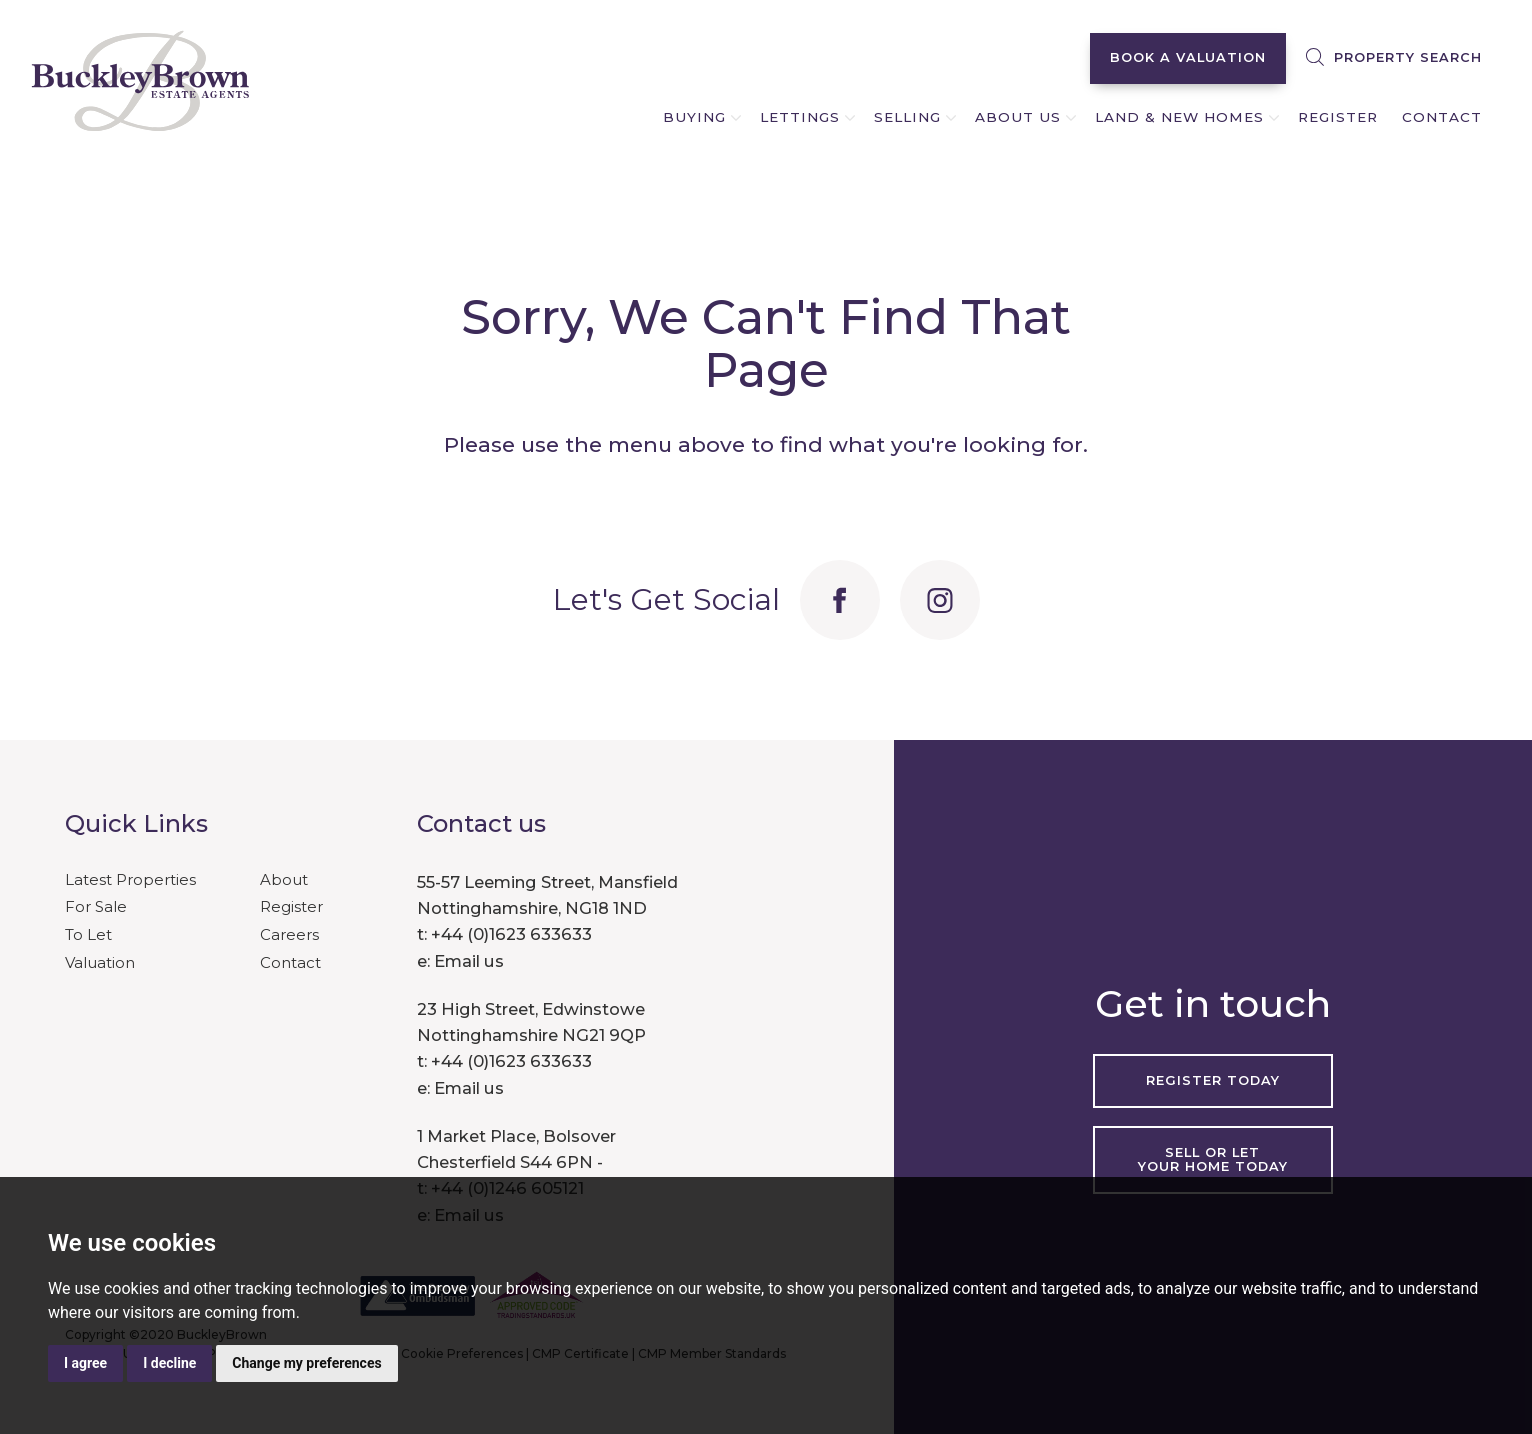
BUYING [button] (694, 117)
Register (291, 906)
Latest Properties (130, 879)
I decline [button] (169, 1363)
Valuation (100, 962)
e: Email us (460, 961)
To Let (88, 934)
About (284, 879)
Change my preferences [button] (306, 1363)
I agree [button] (85, 1363)
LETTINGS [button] (800, 117)
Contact (290, 962)
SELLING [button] (907, 117)
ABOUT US (1018, 117)
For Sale (96, 906)
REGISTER (1338, 117)
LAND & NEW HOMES (1179, 117)
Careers (289, 934)
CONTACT (1442, 117)
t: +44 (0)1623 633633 (504, 934)
